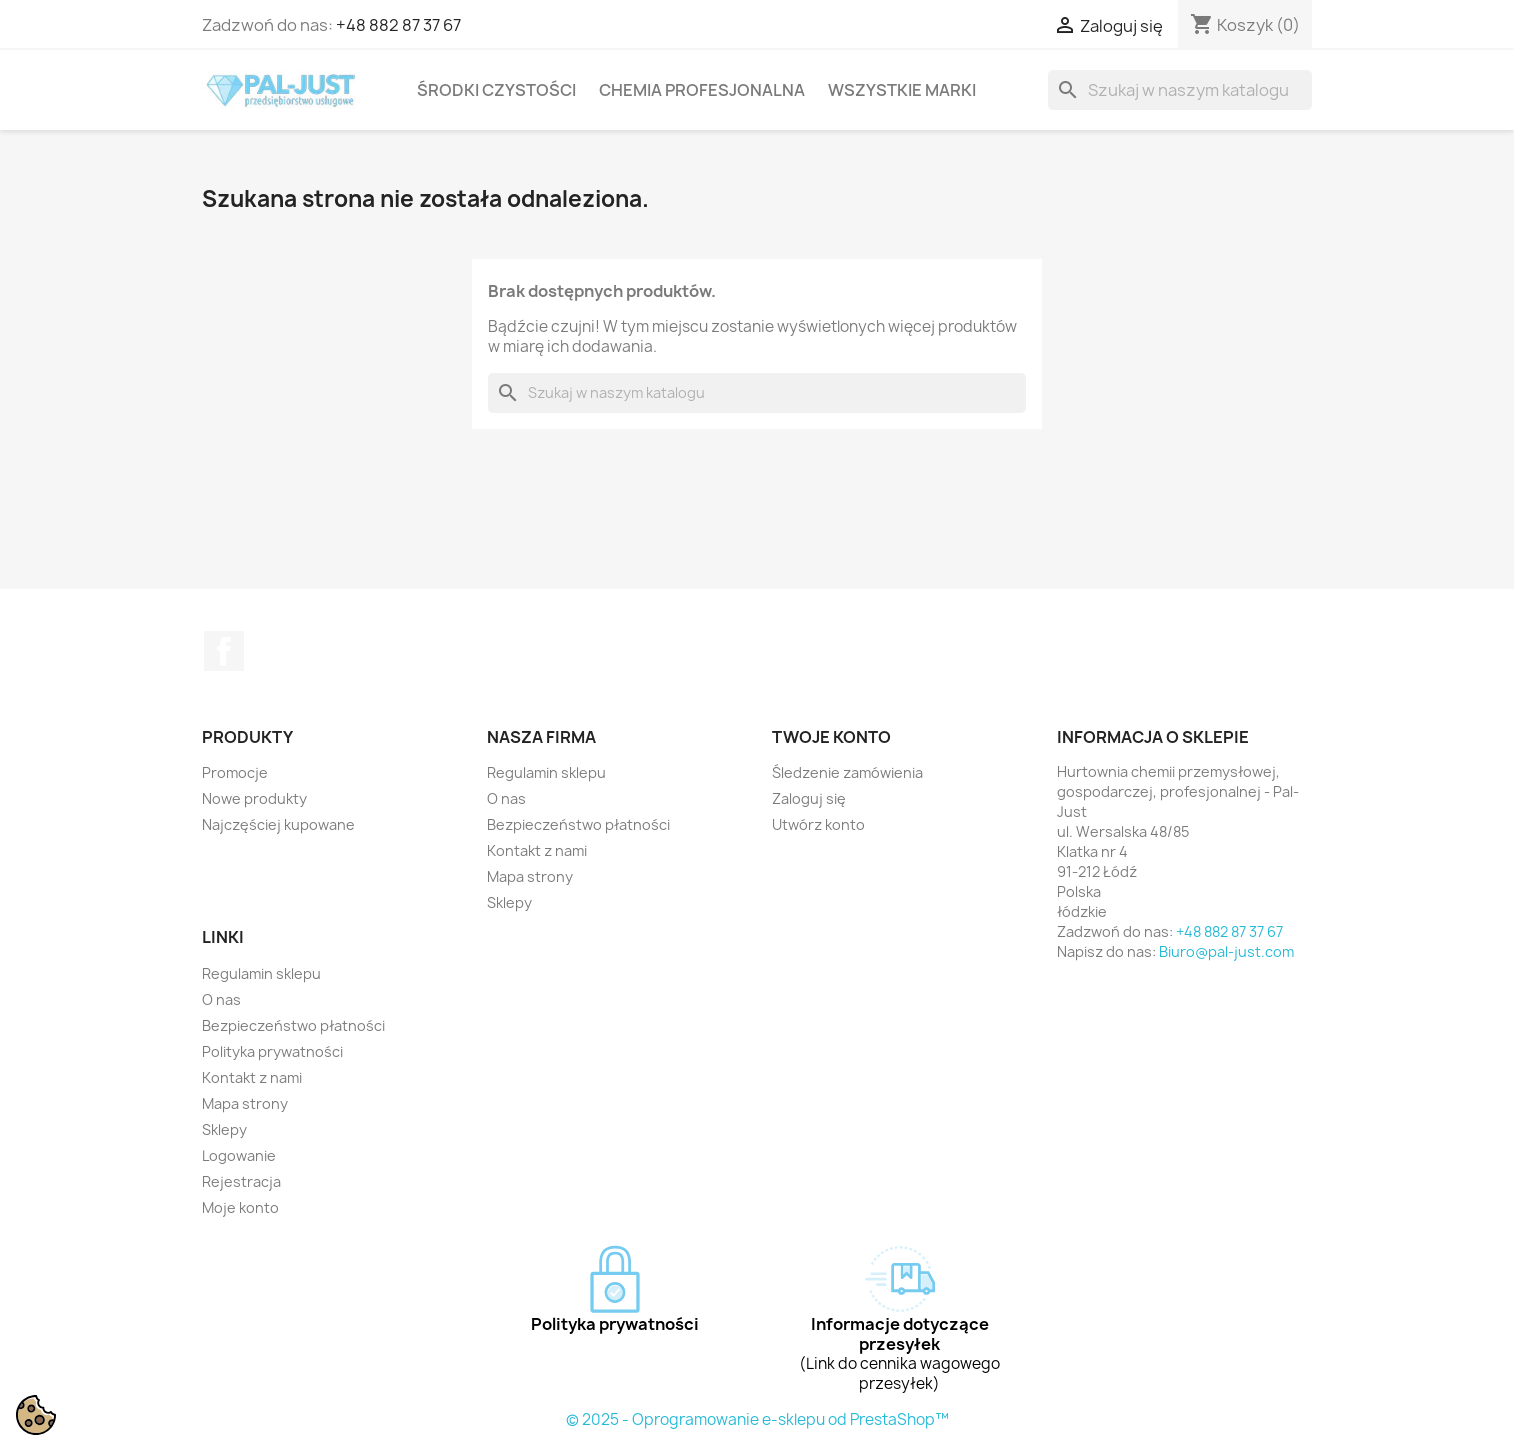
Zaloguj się (809, 798)
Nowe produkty (254, 798)
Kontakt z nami (537, 850)
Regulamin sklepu (546, 772)
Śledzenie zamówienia (847, 772)
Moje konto (240, 1207)
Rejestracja (241, 1181)
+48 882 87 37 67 (398, 25)
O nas (506, 798)
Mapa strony (530, 876)
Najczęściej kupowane (278, 824)
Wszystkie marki (902, 90)
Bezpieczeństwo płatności (578, 824)
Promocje (235, 772)
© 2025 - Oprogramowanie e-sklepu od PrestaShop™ (757, 1419)
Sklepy (509, 902)
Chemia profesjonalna (702, 90)
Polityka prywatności (272, 1051)
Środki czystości (496, 90)
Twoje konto (831, 737)
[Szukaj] (1180, 90)
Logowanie (239, 1155)
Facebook (224, 651)
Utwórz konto (818, 824)
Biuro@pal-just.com (1226, 951)
